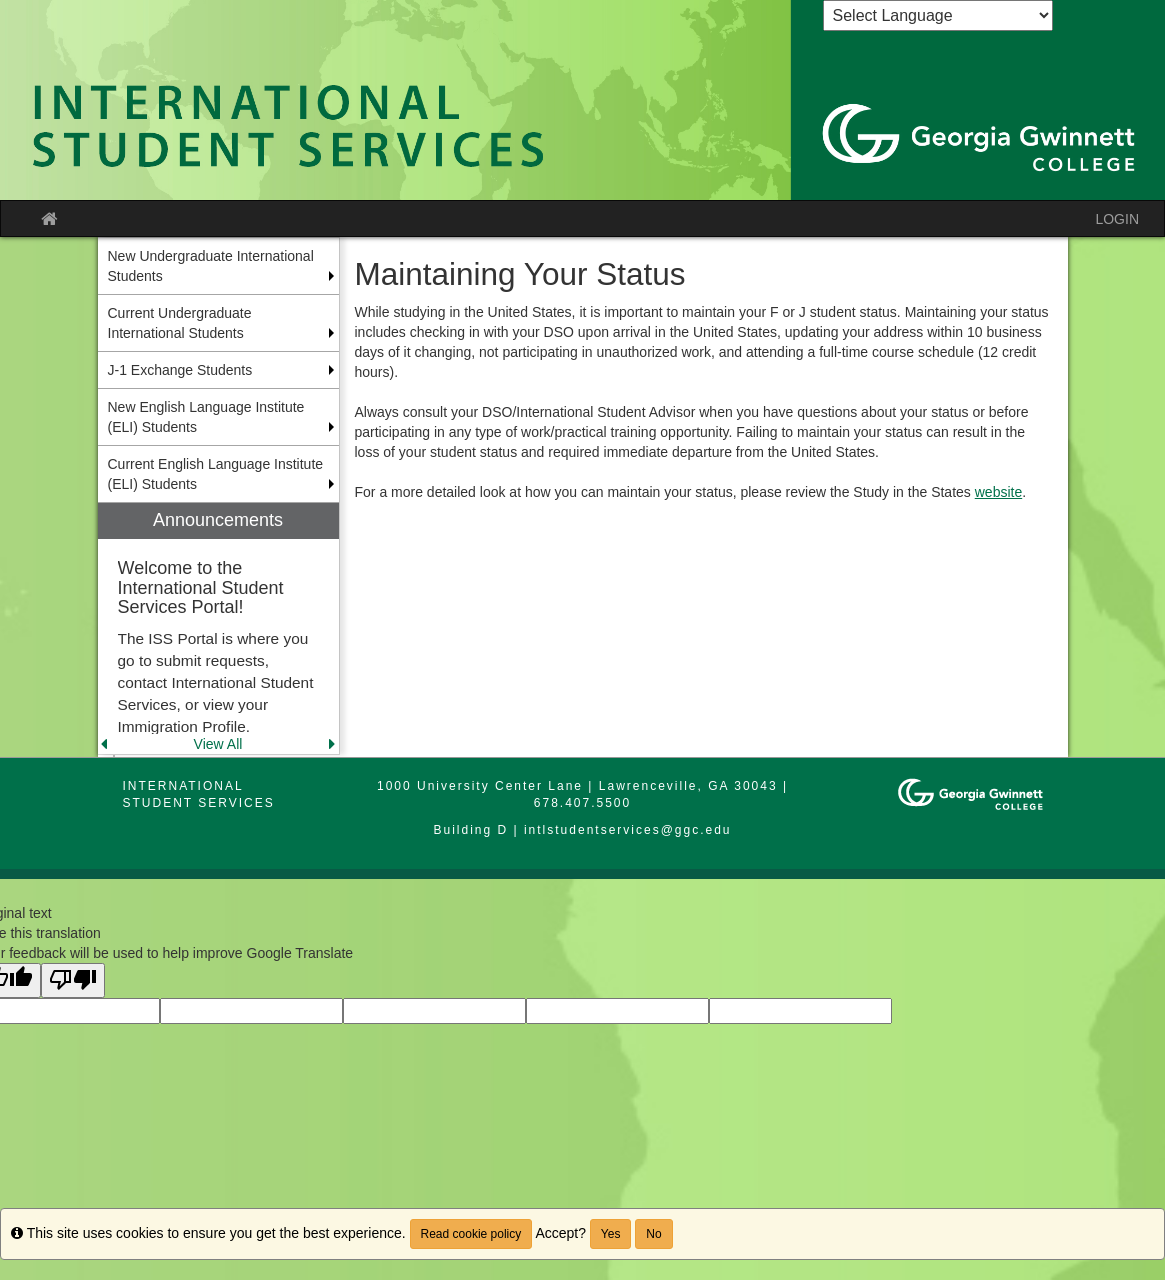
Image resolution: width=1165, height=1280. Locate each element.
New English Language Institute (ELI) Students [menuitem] (206, 417)
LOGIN (1117, 219)
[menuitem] (218, 628)
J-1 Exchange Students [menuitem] (180, 370)
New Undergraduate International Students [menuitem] (211, 266)
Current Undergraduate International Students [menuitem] (180, 323)
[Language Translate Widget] (938, 15)
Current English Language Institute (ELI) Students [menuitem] (216, 474)
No (653, 1234)
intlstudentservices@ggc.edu (628, 830)
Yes (611, 1234)
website (998, 492)
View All (218, 744)
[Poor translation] (73, 980)
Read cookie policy (471, 1234)
